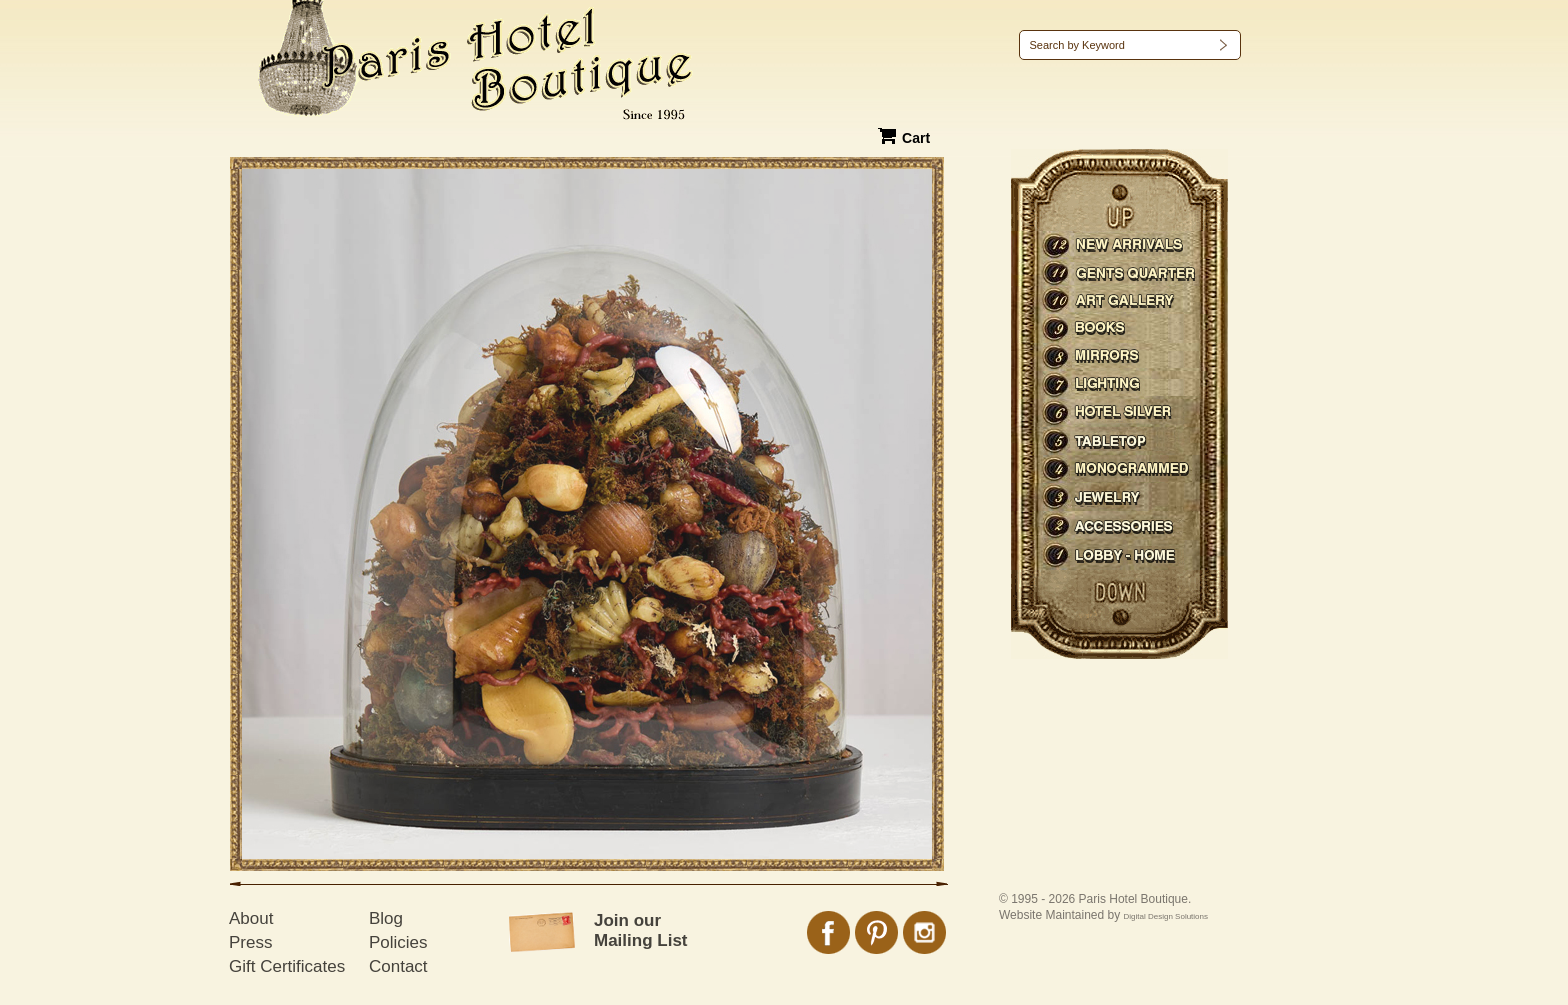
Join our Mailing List (641, 930)
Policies (398, 942)
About (251, 918)
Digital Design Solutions (1166, 916)
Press (250, 942)
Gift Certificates (287, 966)
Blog (386, 918)
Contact (398, 966)
